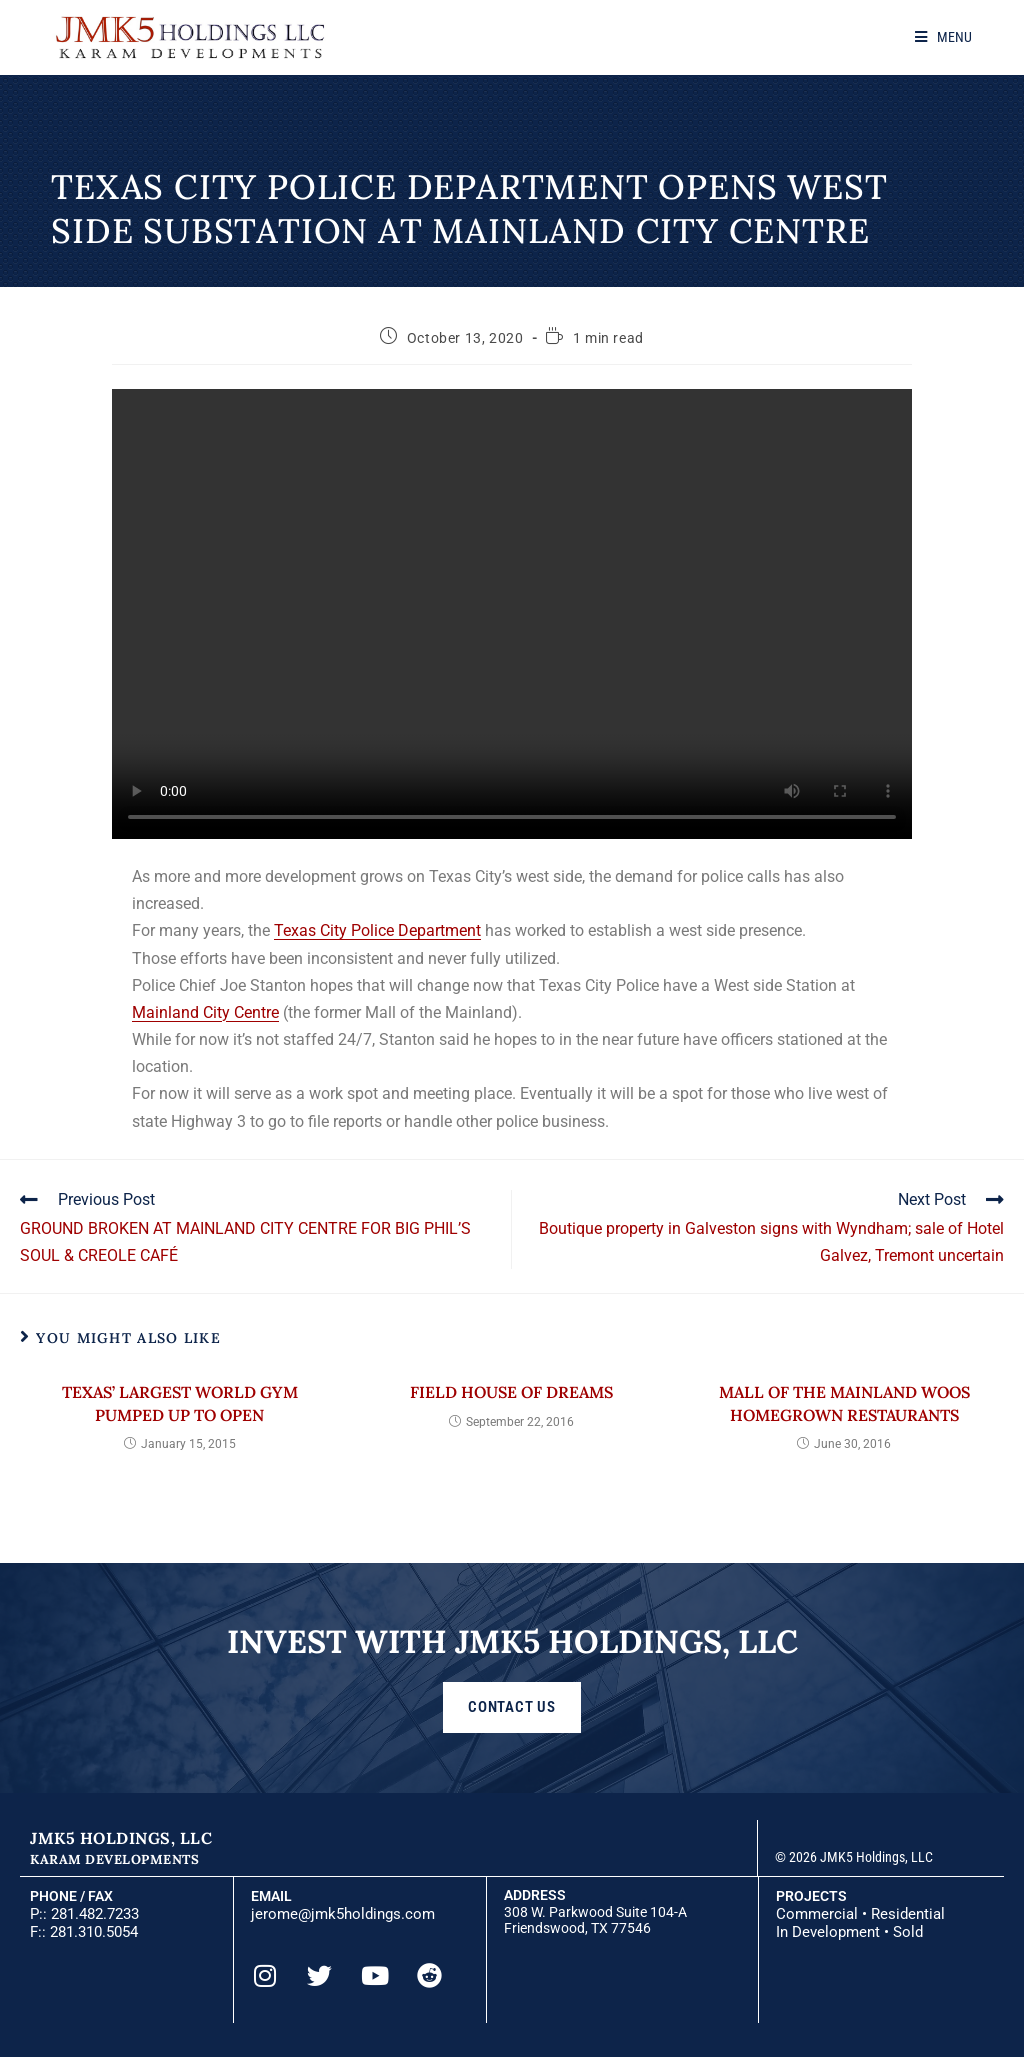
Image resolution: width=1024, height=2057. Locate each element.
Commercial (817, 1914)
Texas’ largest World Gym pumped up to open (180, 1403)
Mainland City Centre (205, 1012)
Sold (908, 1932)
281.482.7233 (95, 1914)
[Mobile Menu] (944, 37)
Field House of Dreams (511, 1392)
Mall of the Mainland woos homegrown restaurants (844, 1403)
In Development (828, 1932)
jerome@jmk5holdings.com (343, 1914)
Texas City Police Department (377, 930)
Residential (908, 1914)
